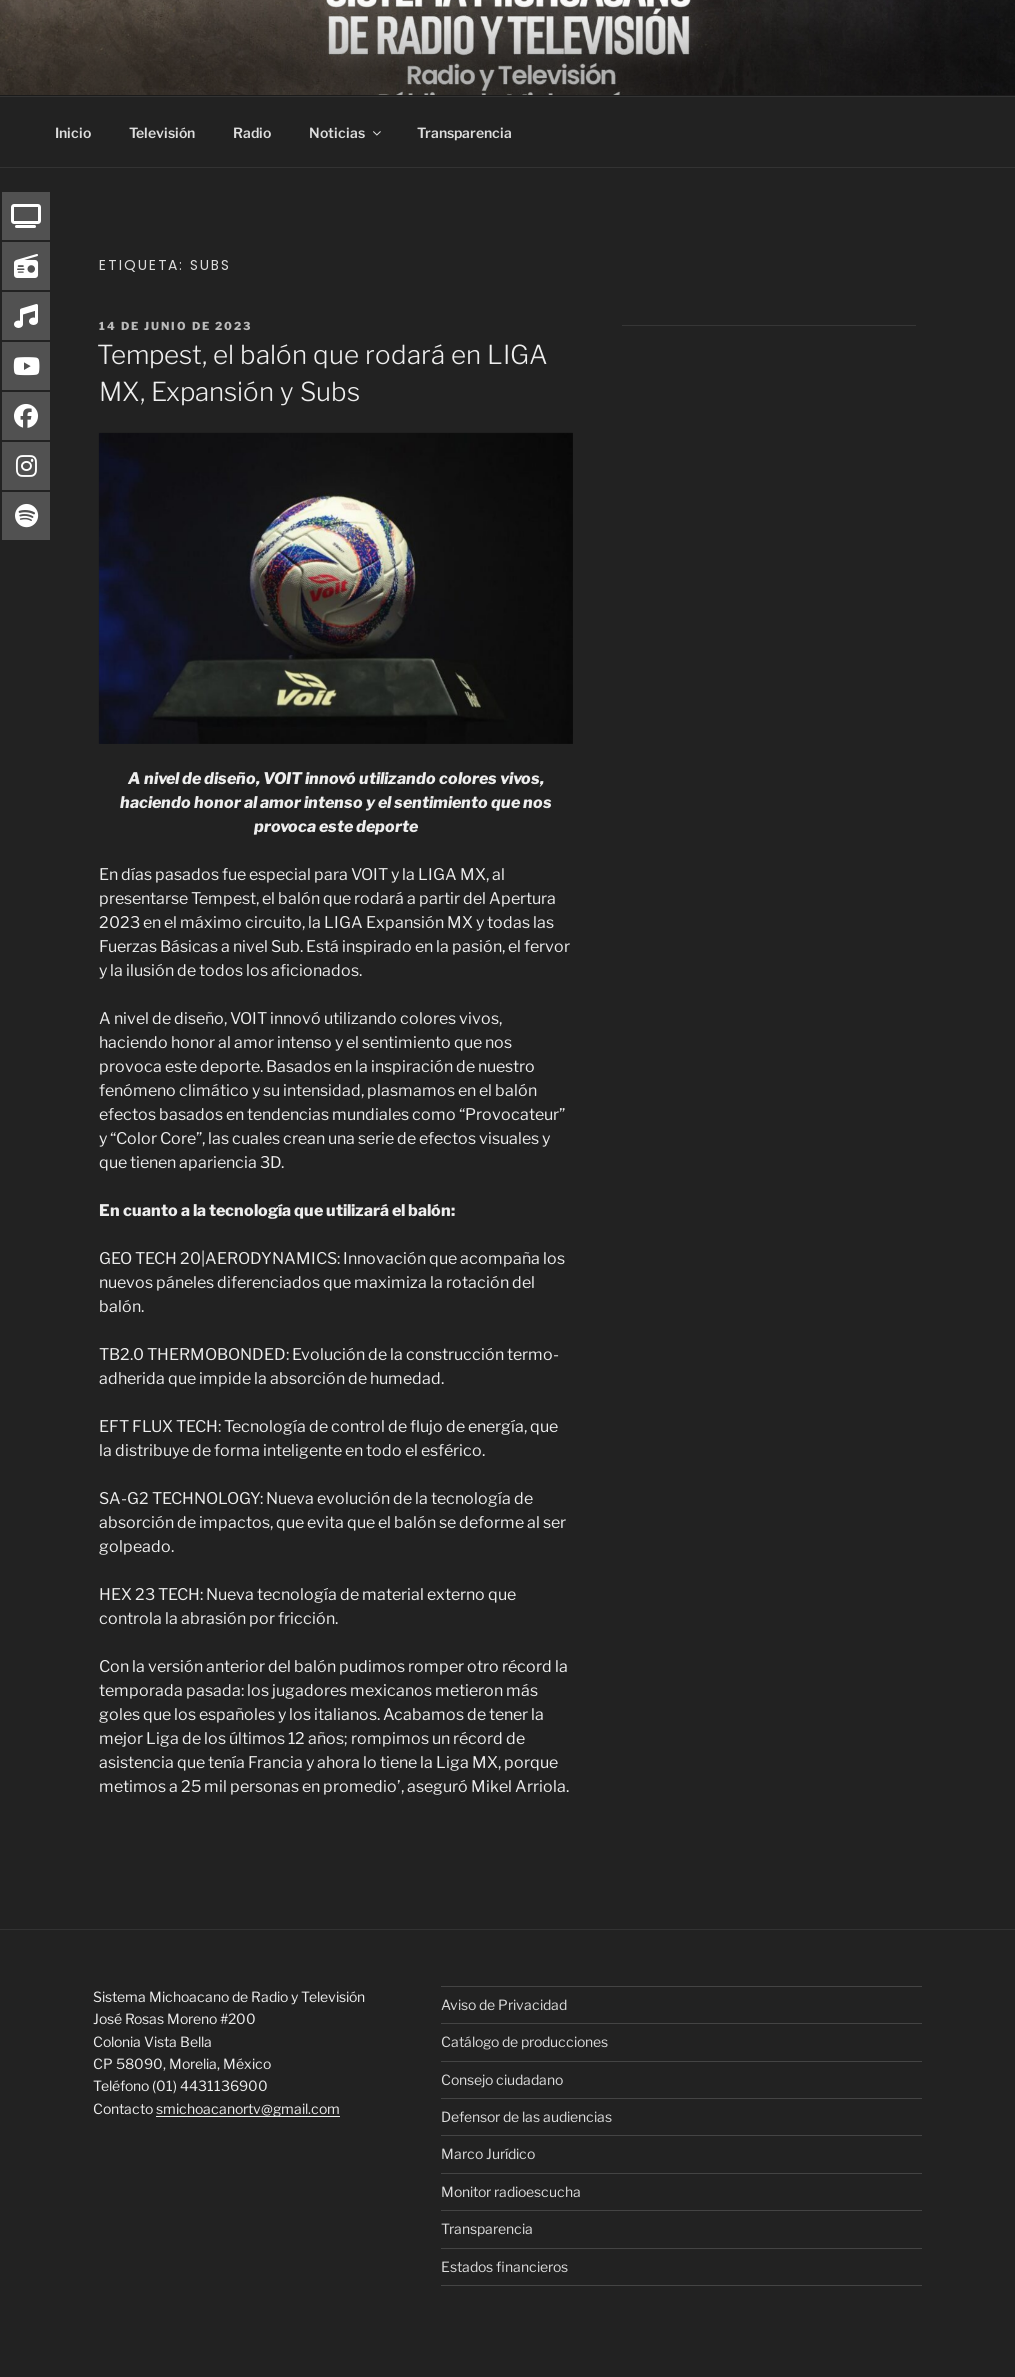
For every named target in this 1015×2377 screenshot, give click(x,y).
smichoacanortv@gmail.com (248, 2108)
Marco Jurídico (488, 2153)
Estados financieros (504, 2266)
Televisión (162, 132)
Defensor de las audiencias (526, 2116)
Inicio (73, 132)
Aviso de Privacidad (504, 2004)
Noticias (346, 132)
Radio (252, 132)
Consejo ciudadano (502, 2079)
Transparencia (464, 132)
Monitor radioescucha (511, 2191)
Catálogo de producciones (524, 2041)
